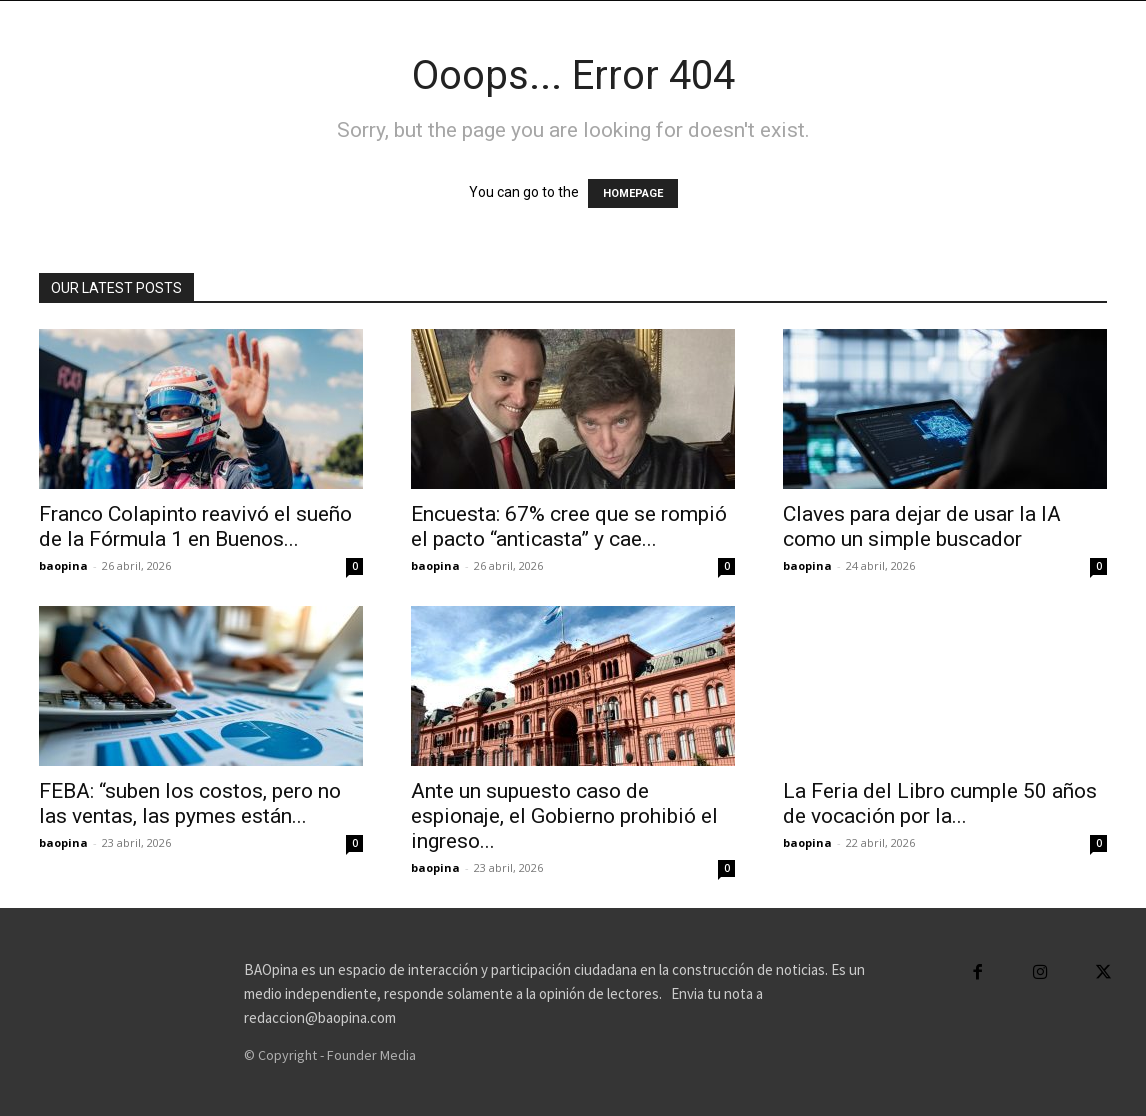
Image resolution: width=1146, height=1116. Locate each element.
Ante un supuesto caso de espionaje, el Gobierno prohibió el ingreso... (564, 816)
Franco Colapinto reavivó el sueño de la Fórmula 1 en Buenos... (195, 526)
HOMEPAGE (633, 193)
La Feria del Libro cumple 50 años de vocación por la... (940, 803)
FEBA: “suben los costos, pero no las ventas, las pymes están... (190, 803)
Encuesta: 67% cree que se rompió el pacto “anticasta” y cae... (569, 526)
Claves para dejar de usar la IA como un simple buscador (922, 526)
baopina (63, 565)
